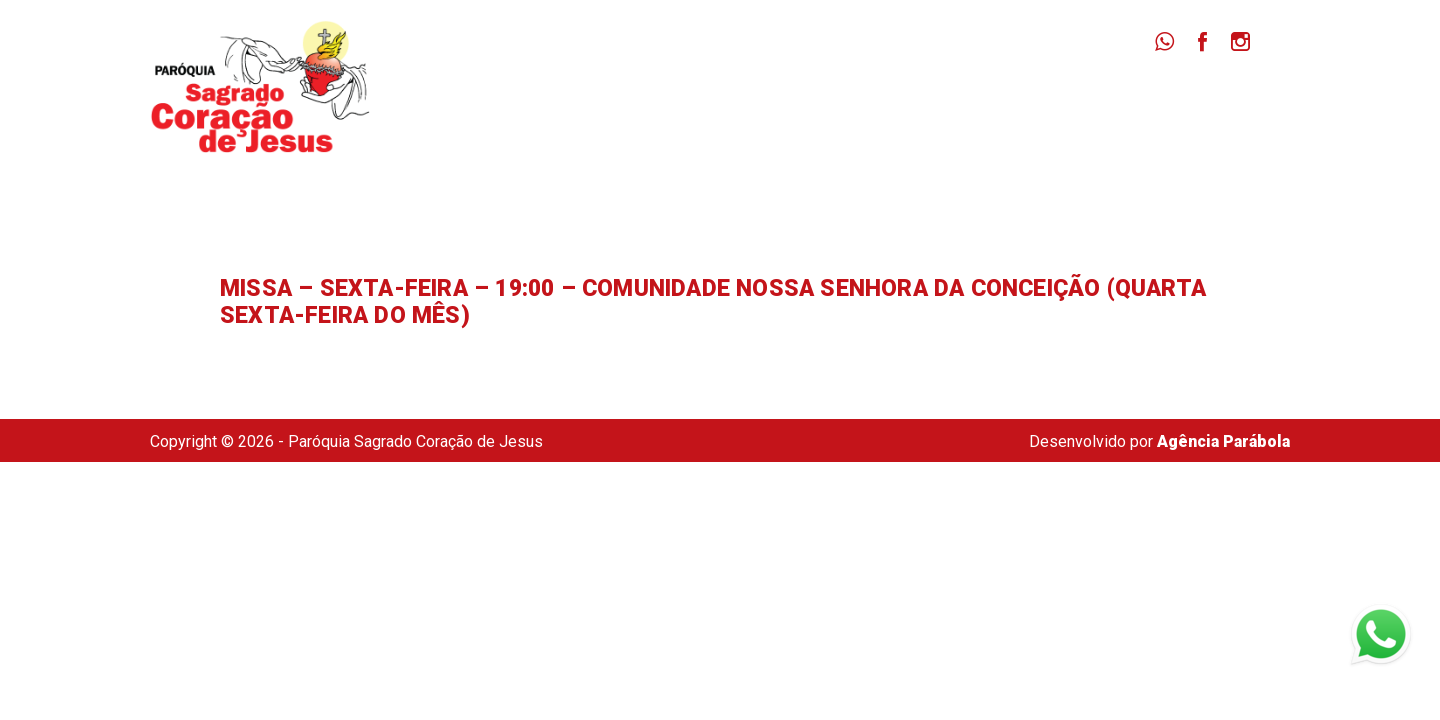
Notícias (978, 100)
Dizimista (1088, 100)
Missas (876, 100)
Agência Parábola (1223, 441)
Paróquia (771, 100)
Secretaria (1207, 100)
